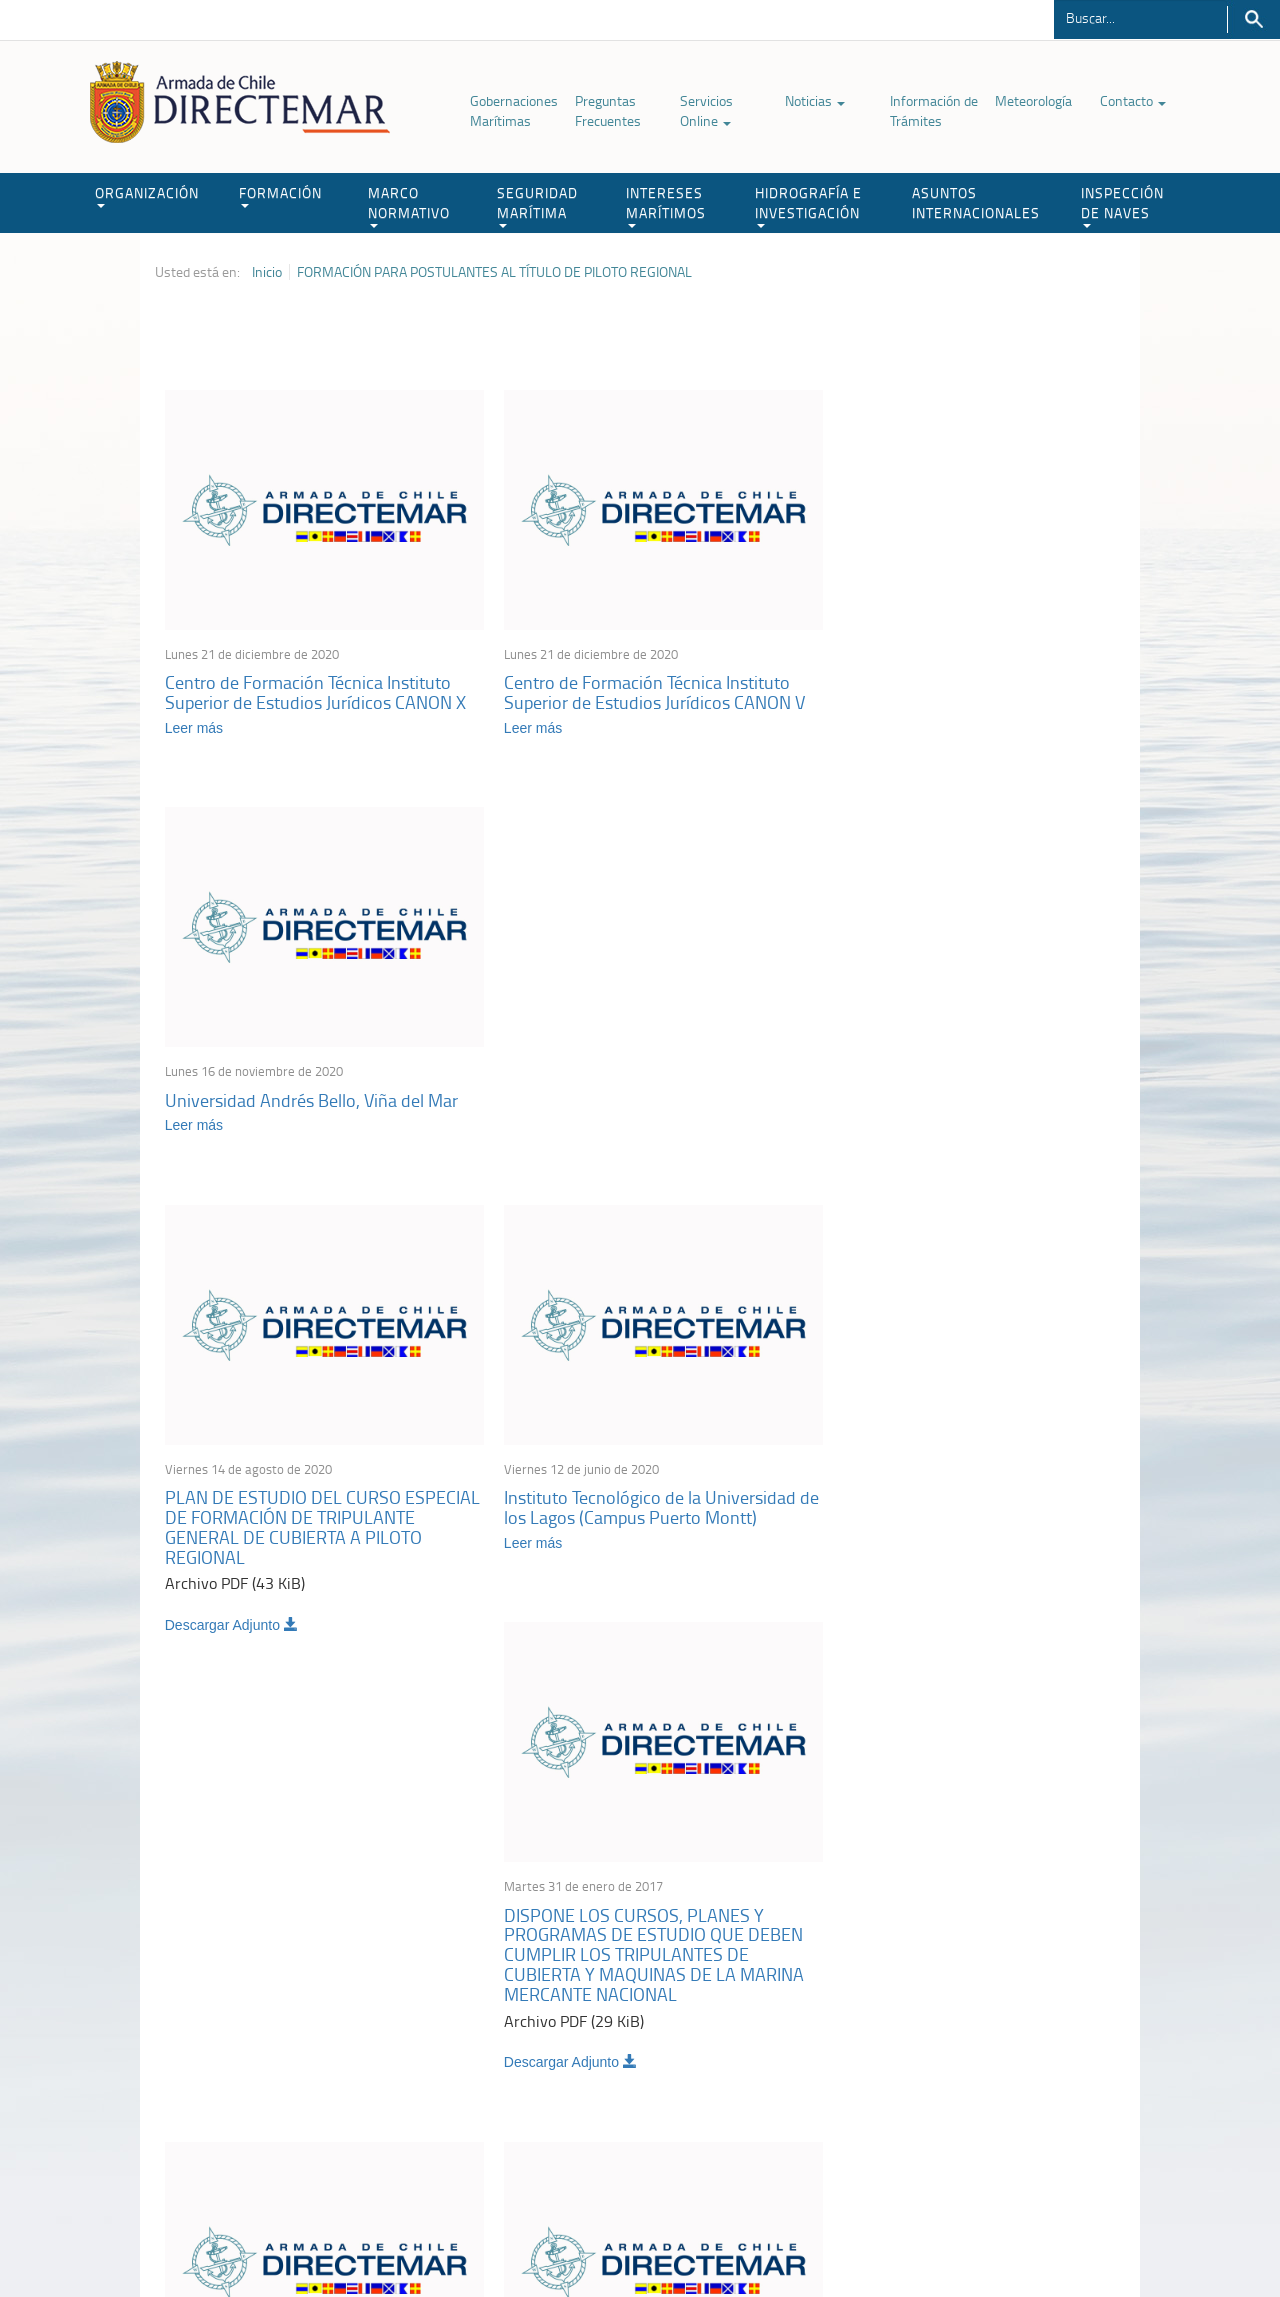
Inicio (267, 272)
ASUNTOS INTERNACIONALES (976, 202)
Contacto (1133, 100)
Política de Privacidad (285, 2235)
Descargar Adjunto (231, 1204)
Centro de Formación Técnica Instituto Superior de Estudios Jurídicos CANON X (315, 680)
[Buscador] (1140, 17)
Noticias (815, 100)
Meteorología (1033, 100)
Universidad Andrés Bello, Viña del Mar (958, 670)
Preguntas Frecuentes (608, 110)
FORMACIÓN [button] (280, 195)
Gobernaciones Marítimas (514, 110)
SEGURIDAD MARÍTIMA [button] (537, 205)
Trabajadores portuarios (994, 2034)
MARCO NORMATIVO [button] (409, 205)
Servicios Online (706, 110)
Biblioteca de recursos (420, 2235)
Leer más (194, 715)
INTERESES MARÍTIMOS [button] (666, 205)
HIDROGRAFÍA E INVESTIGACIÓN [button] (808, 205)
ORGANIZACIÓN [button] (147, 195)
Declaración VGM (975, 2059)
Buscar (1253, 19)
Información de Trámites (934, 110)
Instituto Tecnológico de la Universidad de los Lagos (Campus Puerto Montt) (634, 1086)
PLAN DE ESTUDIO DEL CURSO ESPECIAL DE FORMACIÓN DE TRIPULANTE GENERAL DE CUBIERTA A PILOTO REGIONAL (314, 1105)
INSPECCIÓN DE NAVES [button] (1122, 205)
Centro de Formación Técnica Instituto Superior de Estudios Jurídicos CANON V (638, 680)
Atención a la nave (978, 2009)
